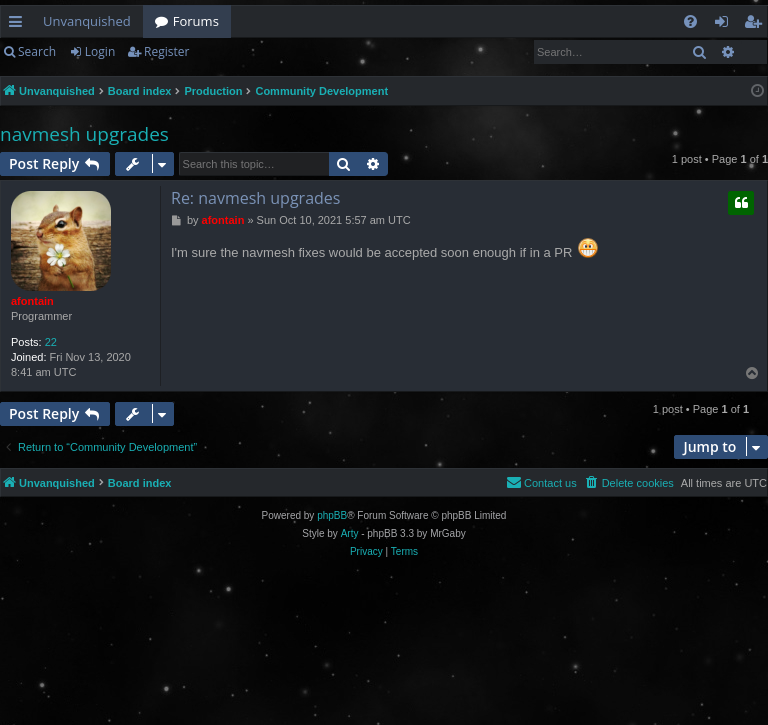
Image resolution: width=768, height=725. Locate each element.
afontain (32, 301)
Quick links (19, 25)
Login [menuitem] (725, 25)
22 (51, 342)
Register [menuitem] (757, 25)
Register (166, 51)
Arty (350, 533)
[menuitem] (690, 21)
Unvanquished (87, 21)
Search (37, 51)
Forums (196, 21)
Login (100, 51)
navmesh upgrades (84, 134)
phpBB (332, 515)
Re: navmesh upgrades (255, 198)
